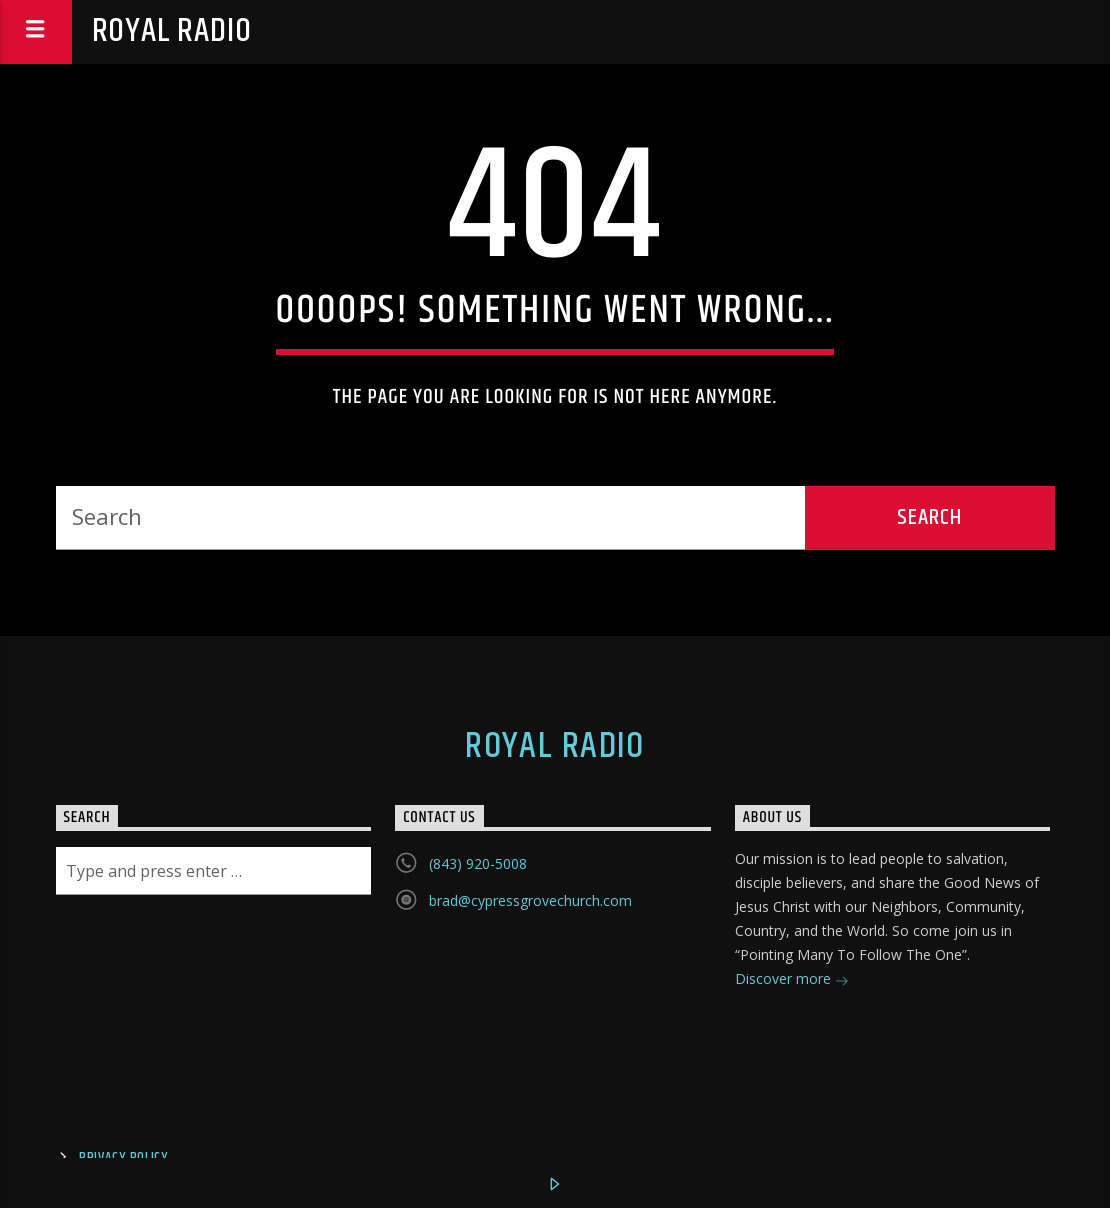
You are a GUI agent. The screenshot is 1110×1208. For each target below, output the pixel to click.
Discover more (792, 980)
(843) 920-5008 (478, 863)
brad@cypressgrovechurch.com (530, 900)
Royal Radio (172, 31)
